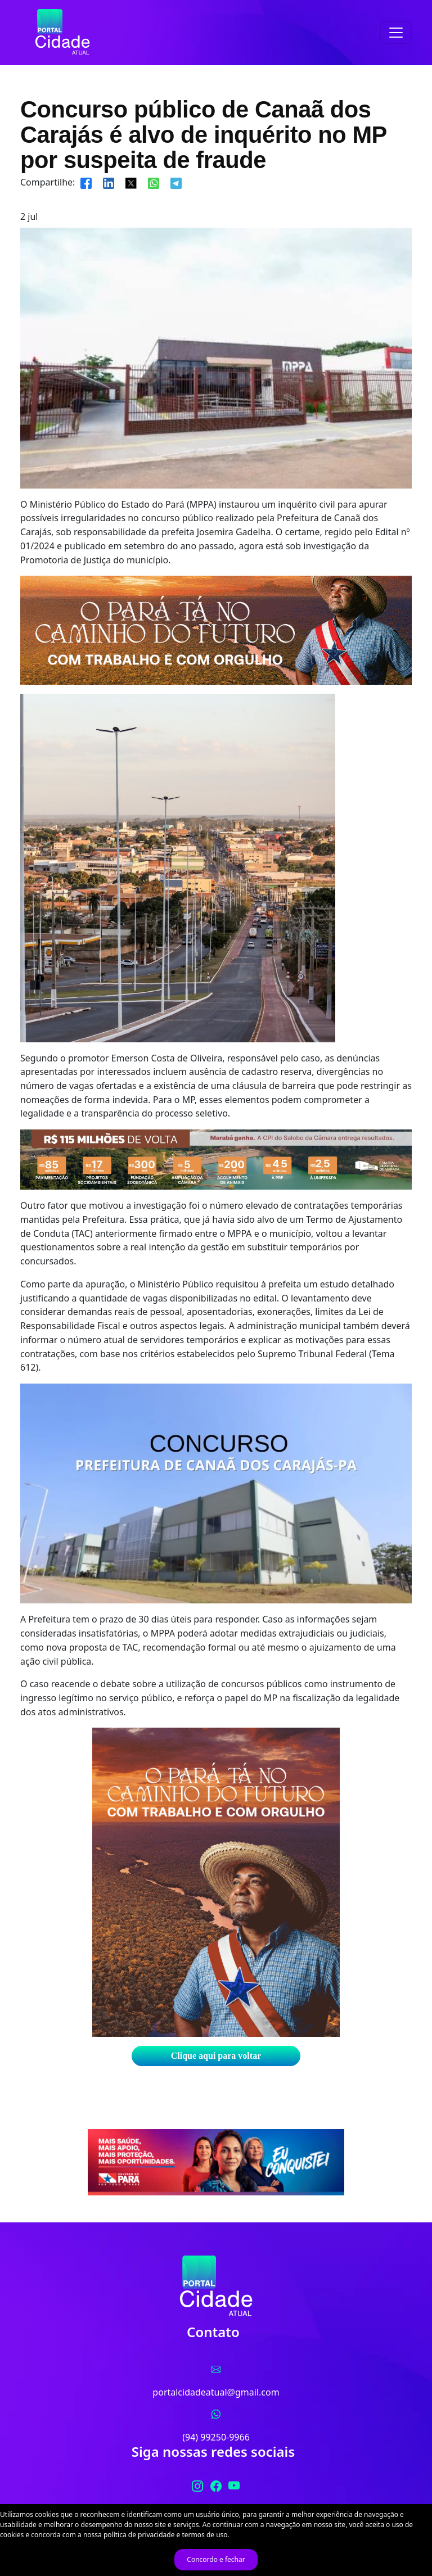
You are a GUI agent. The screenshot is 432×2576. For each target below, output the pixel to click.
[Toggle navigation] (396, 32)
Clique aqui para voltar (216, 2055)
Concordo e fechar (216, 2559)
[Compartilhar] (86, 182)
